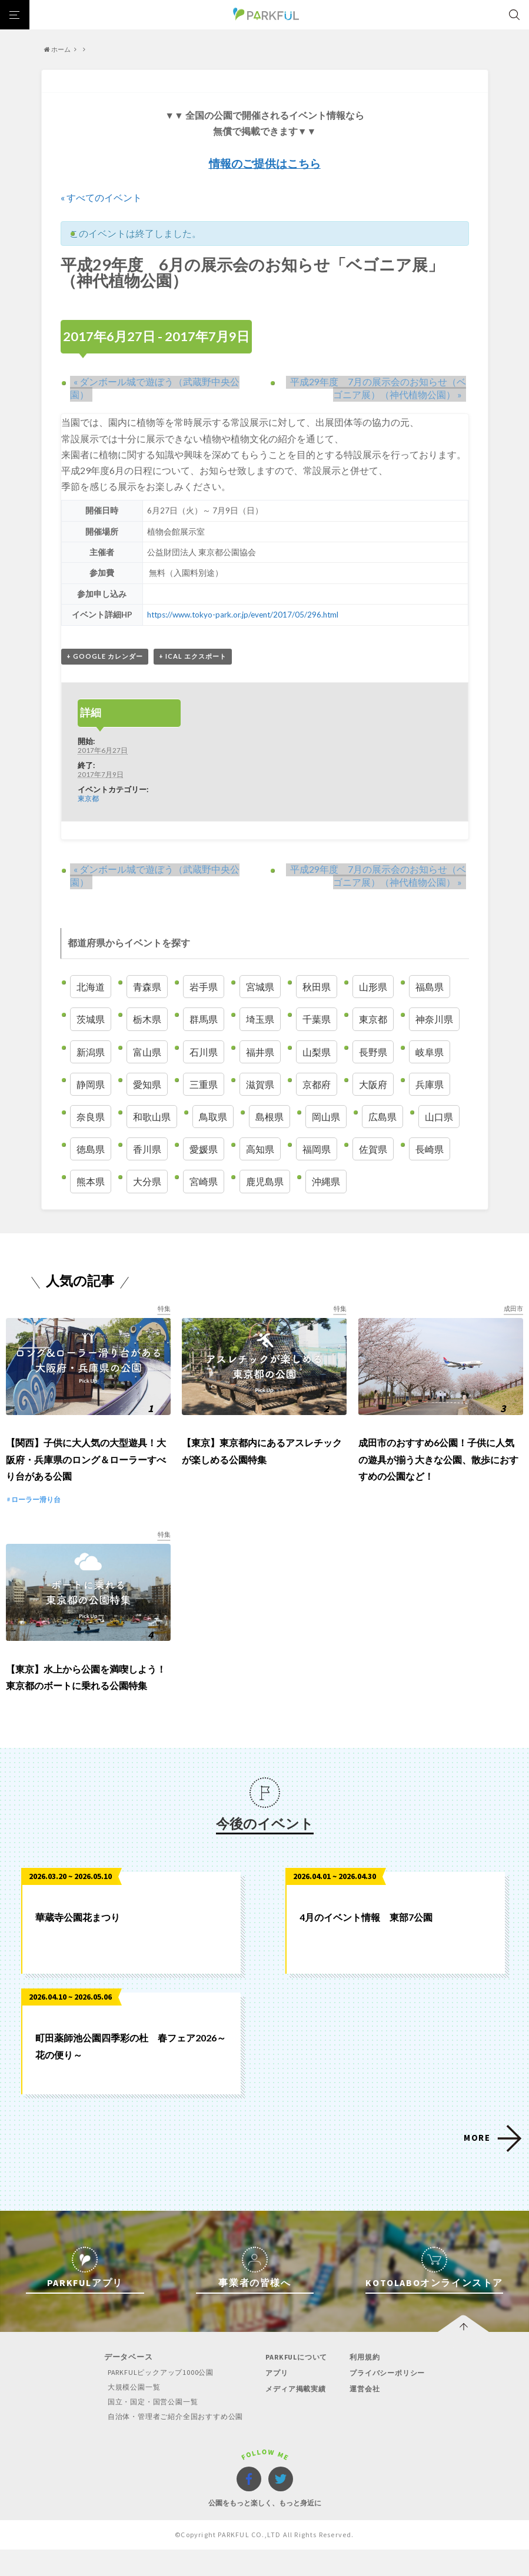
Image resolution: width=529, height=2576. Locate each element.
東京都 (88, 799)
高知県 (260, 1149)
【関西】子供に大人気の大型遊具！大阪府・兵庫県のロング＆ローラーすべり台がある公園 (86, 1473)
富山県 (147, 1052)
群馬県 (203, 1020)
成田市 (512, 1308)
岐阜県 (429, 1052)
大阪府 (373, 1084)
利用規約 (366, 2383)
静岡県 (90, 1084)
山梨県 (316, 1052)
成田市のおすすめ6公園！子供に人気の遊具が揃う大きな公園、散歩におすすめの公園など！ (438, 1473)
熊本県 (90, 1182)
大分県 (147, 1182)
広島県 (382, 1117)
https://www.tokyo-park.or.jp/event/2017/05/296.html (244, 614)
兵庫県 (429, 1084)
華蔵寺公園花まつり (77, 1943)
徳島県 (90, 1149)
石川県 (203, 1052)
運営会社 (366, 2415)
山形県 (373, 987)
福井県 (260, 1052)
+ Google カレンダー (104, 656)
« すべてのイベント (101, 197)
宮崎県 (203, 1182)
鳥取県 (213, 1117)
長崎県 (429, 1149)
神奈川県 (434, 1020)
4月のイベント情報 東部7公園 (366, 1943)
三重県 (203, 1084)
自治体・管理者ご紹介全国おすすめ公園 (171, 2443)
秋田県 (316, 987)
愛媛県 (203, 1149)
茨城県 (90, 1020)
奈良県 (90, 1117)
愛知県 (147, 1084)
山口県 (439, 1117)
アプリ (276, 2399)
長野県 (373, 1052)
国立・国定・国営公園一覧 (147, 2428)
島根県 (269, 1117)
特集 (164, 1308)
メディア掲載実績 (296, 2415)
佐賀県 (373, 1149)
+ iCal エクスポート (193, 656)
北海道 (90, 987)
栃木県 (147, 1020)
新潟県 (90, 1052)
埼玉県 (260, 1020)
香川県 (147, 1149)
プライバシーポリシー (390, 2399)
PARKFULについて (297, 2383)
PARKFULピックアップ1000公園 (154, 2399)
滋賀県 (260, 1084)
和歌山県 (152, 1117)
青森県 (147, 987)
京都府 (316, 1084)
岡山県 (326, 1117)
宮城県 (260, 987)
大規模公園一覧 (126, 2413)
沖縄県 (326, 1182)
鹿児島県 (265, 1182)
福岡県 (316, 1149)
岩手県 (203, 987)
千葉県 (316, 1020)
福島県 (429, 987)
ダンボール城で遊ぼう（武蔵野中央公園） (162, 381)
